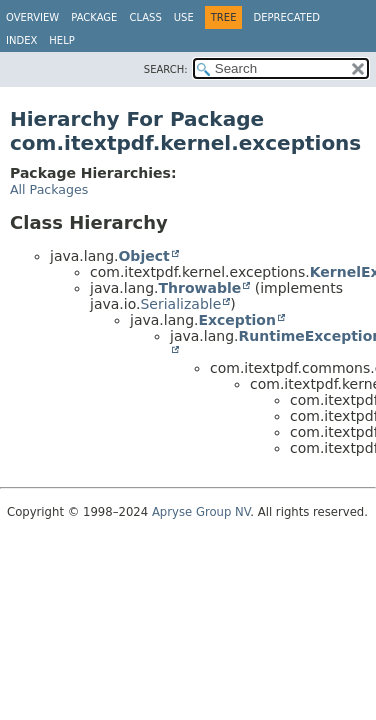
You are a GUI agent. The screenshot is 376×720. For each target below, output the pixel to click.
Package (94, 17)
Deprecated (286, 17)
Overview (32, 17)
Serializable (180, 304)
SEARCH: (166, 69)
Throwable (199, 288)
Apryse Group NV (201, 512)
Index (21, 40)
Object (143, 256)
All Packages (49, 189)
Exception (237, 320)
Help (61, 40)
